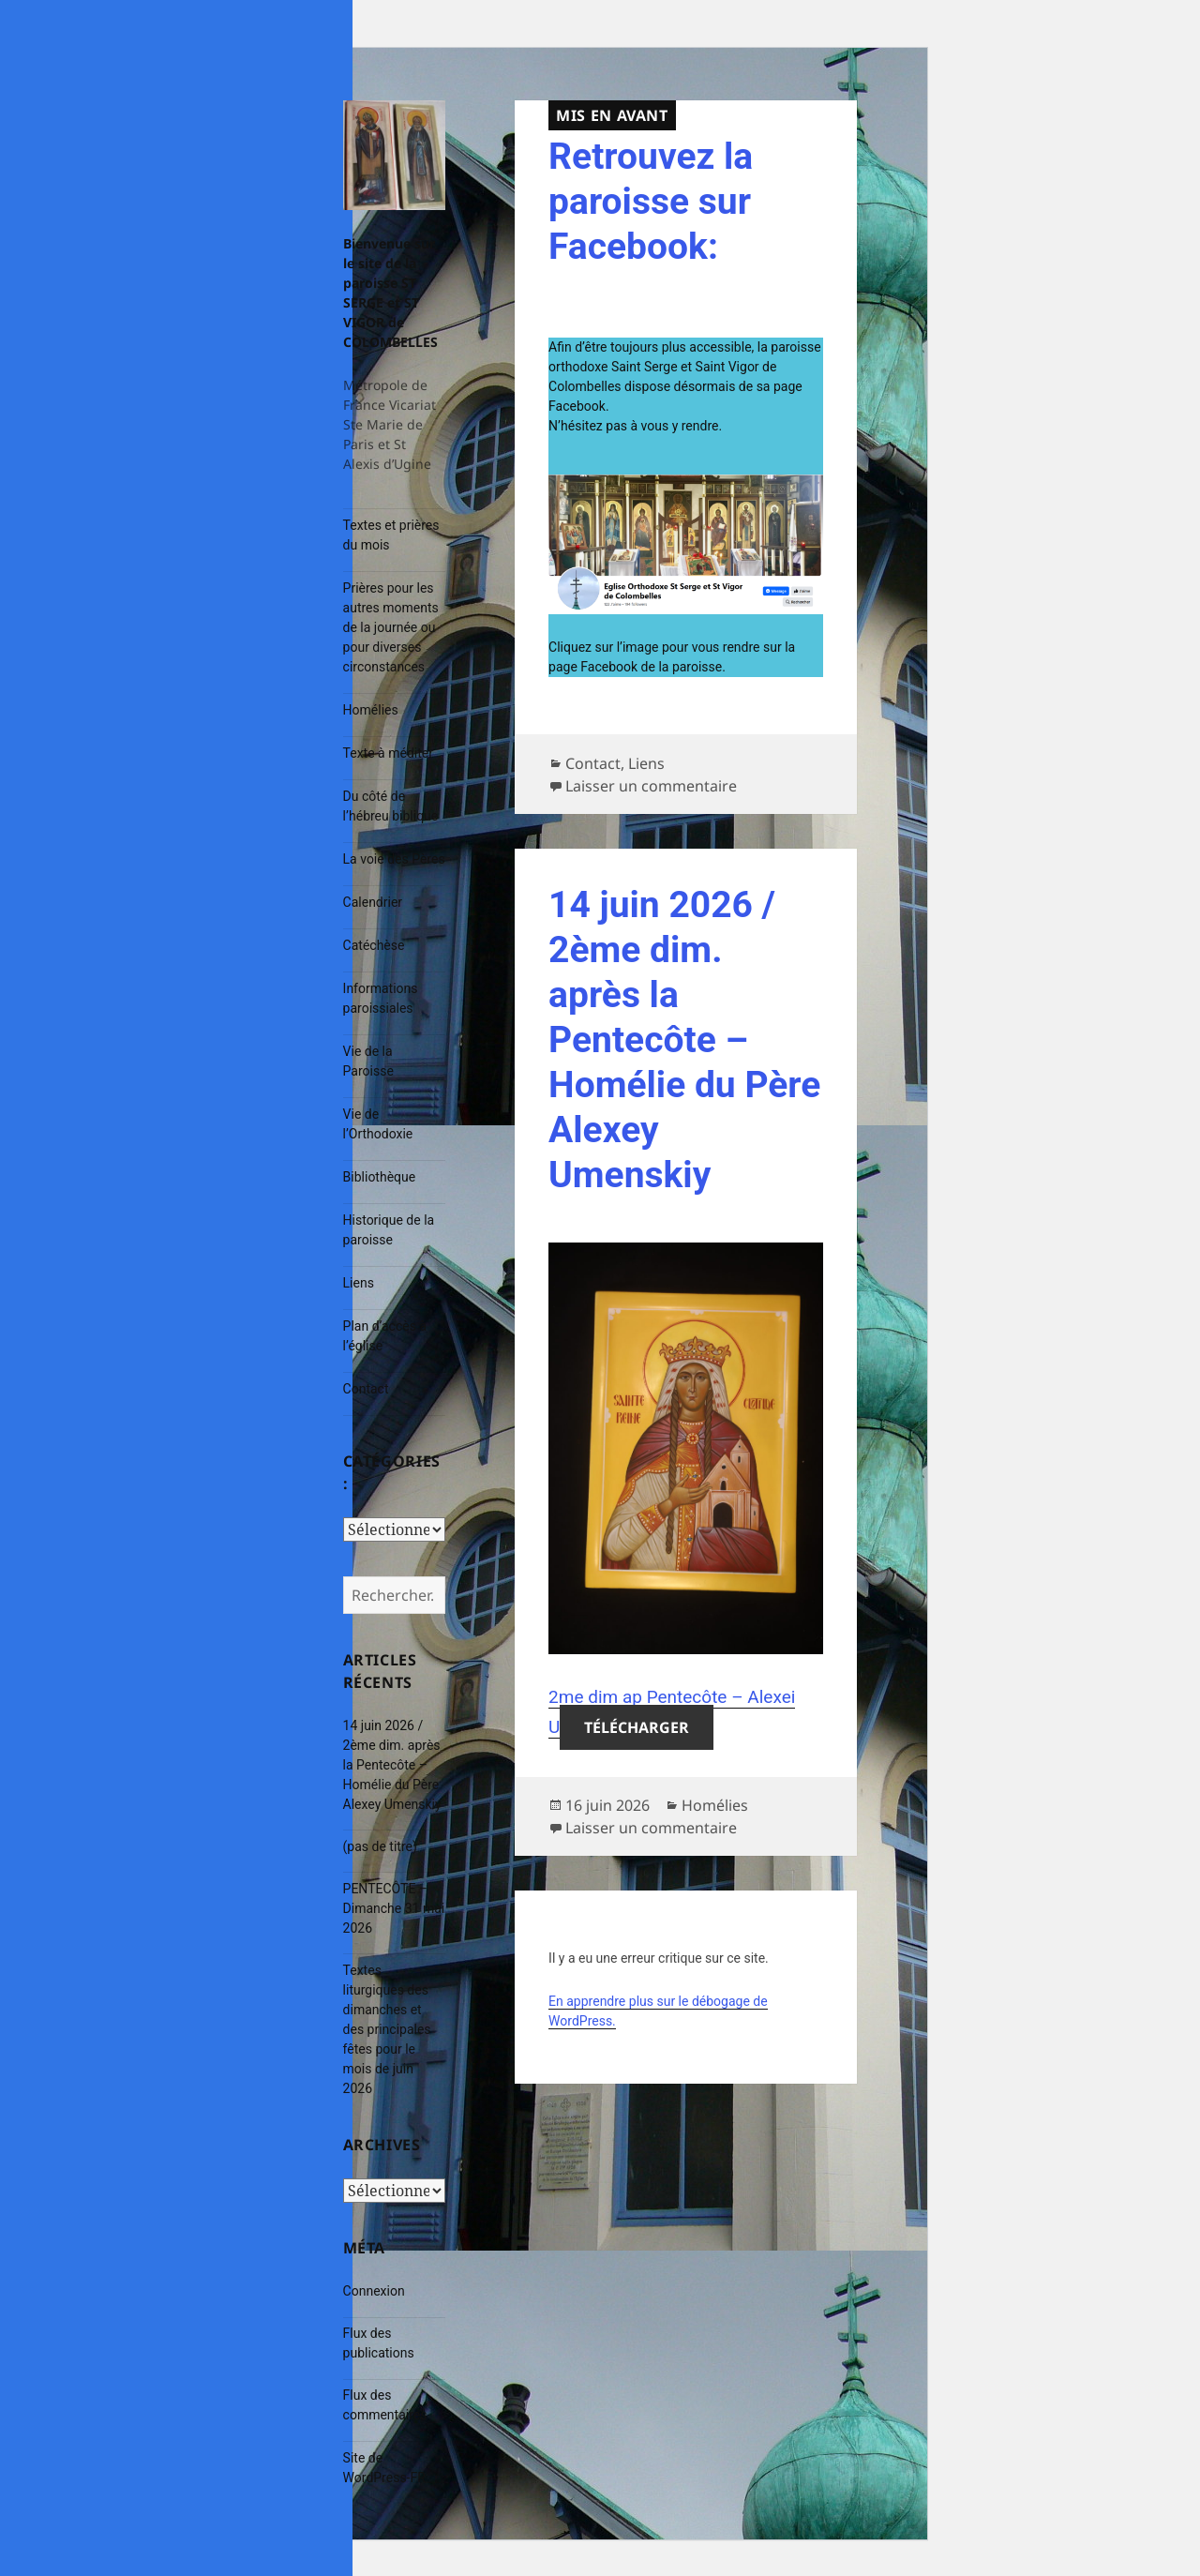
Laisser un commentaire (651, 786)
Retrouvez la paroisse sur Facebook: (650, 201)
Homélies (370, 709)
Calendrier (373, 902)
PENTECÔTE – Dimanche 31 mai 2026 (394, 1908)
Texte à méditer (388, 753)
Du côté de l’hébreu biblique (391, 806)
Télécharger (636, 1727)
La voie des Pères (394, 858)
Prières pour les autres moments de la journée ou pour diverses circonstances (391, 627)
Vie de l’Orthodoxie (378, 1124)
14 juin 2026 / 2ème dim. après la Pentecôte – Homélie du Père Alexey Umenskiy (392, 1765)
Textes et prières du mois (391, 535)
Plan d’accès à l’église (385, 1335)
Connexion (374, 2290)
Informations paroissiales (380, 998)
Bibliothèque (379, 1176)
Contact (366, 1388)
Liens (358, 1282)
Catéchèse (374, 945)
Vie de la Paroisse (368, 1061)
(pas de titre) (380, 1846)
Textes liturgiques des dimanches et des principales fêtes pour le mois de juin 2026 (387, 2029)
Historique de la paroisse (389, 1230)
